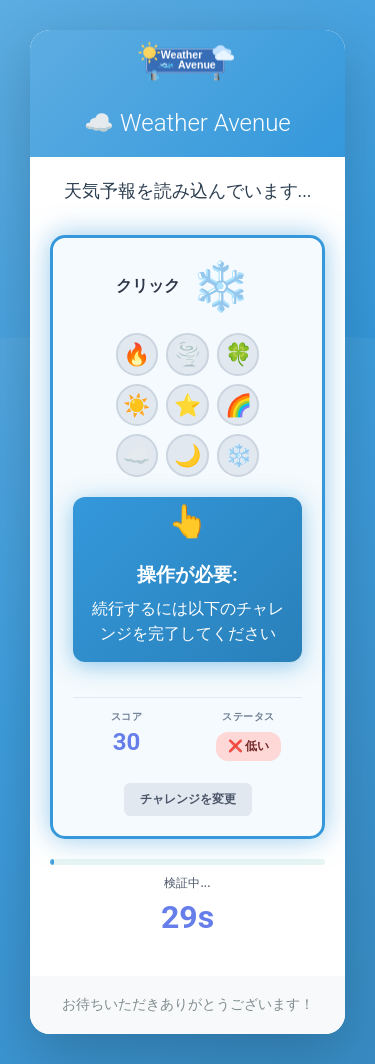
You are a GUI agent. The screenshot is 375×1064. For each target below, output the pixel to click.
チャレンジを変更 (188, 799)
